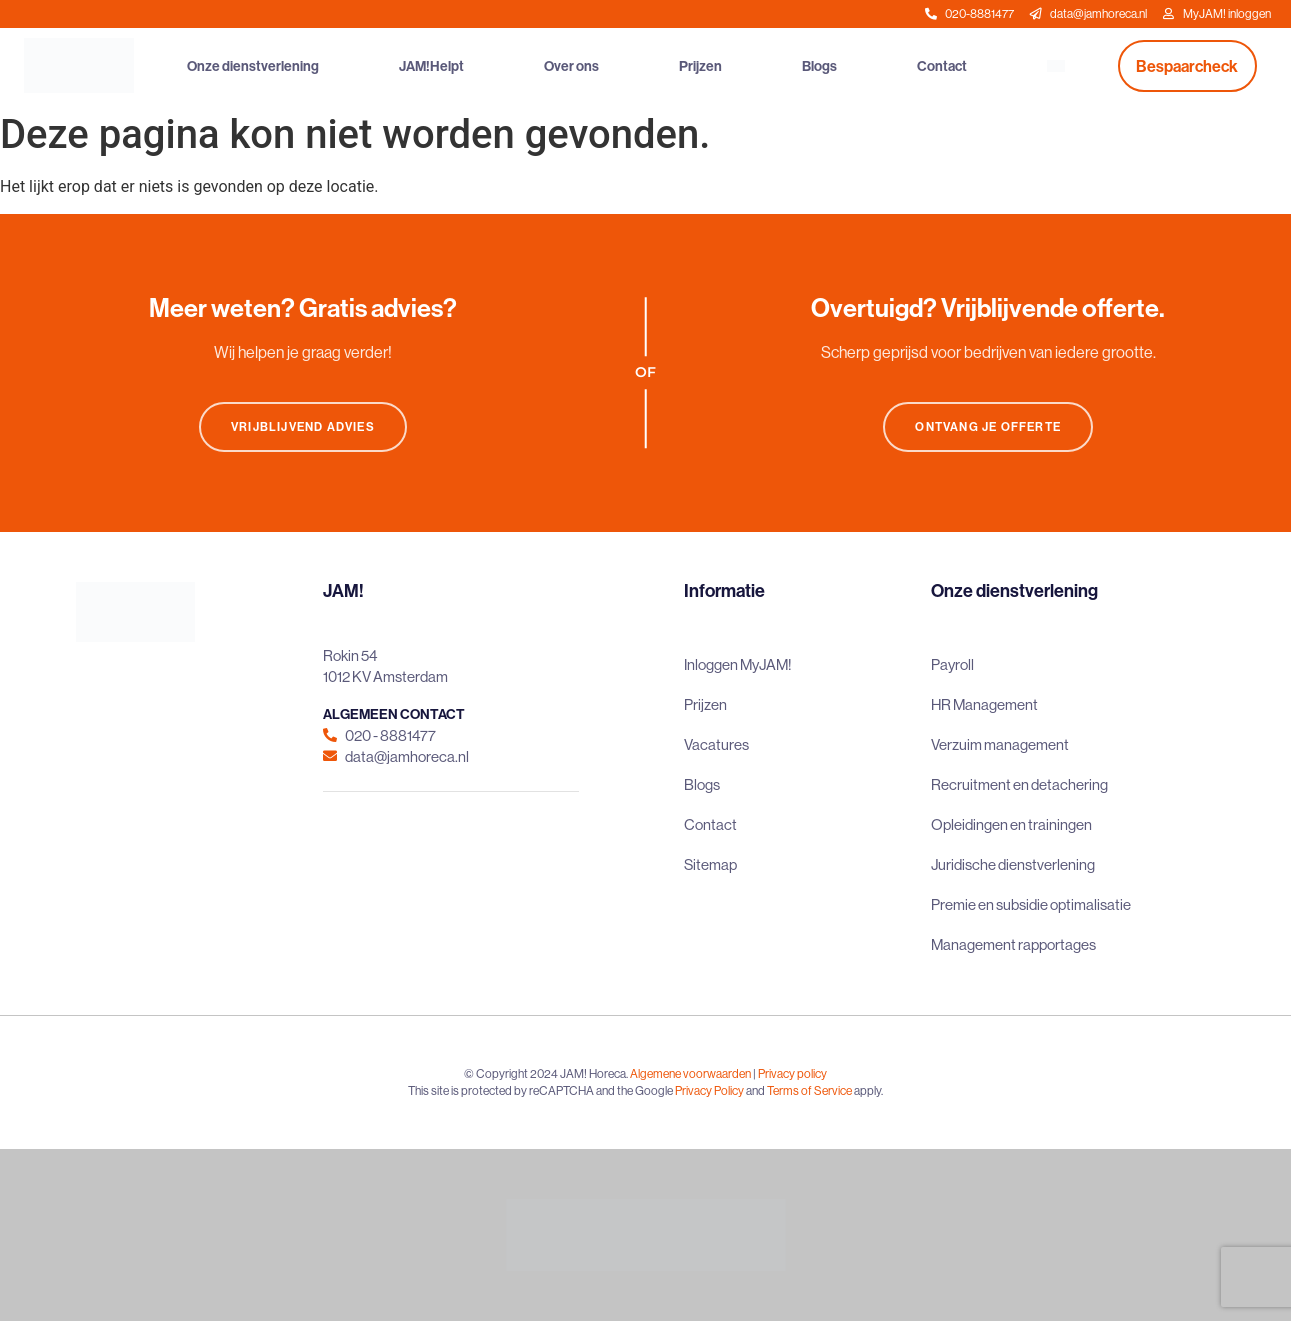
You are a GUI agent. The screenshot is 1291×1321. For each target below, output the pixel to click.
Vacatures (716, 744)
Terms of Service (809, 1090)
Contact (942, 66)
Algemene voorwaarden (690, 1073)
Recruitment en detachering (1019, 784)
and (755, 1090)
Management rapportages (1013, 944)
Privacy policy (792, 1073)
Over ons (571, 66)
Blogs (819, 66)
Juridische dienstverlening (1013, 864)
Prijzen (700, 66)
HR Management (984, 704)
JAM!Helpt (431, 66)
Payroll (952, 664)
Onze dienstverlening (253, 66)
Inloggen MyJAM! (738, 664)
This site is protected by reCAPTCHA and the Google (541, 1090)
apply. (868, 1090)
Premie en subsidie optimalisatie (1031, 904)
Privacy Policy (709, 1090)
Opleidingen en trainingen (1011, 824)
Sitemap (710, 864)
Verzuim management (1000, 744)
